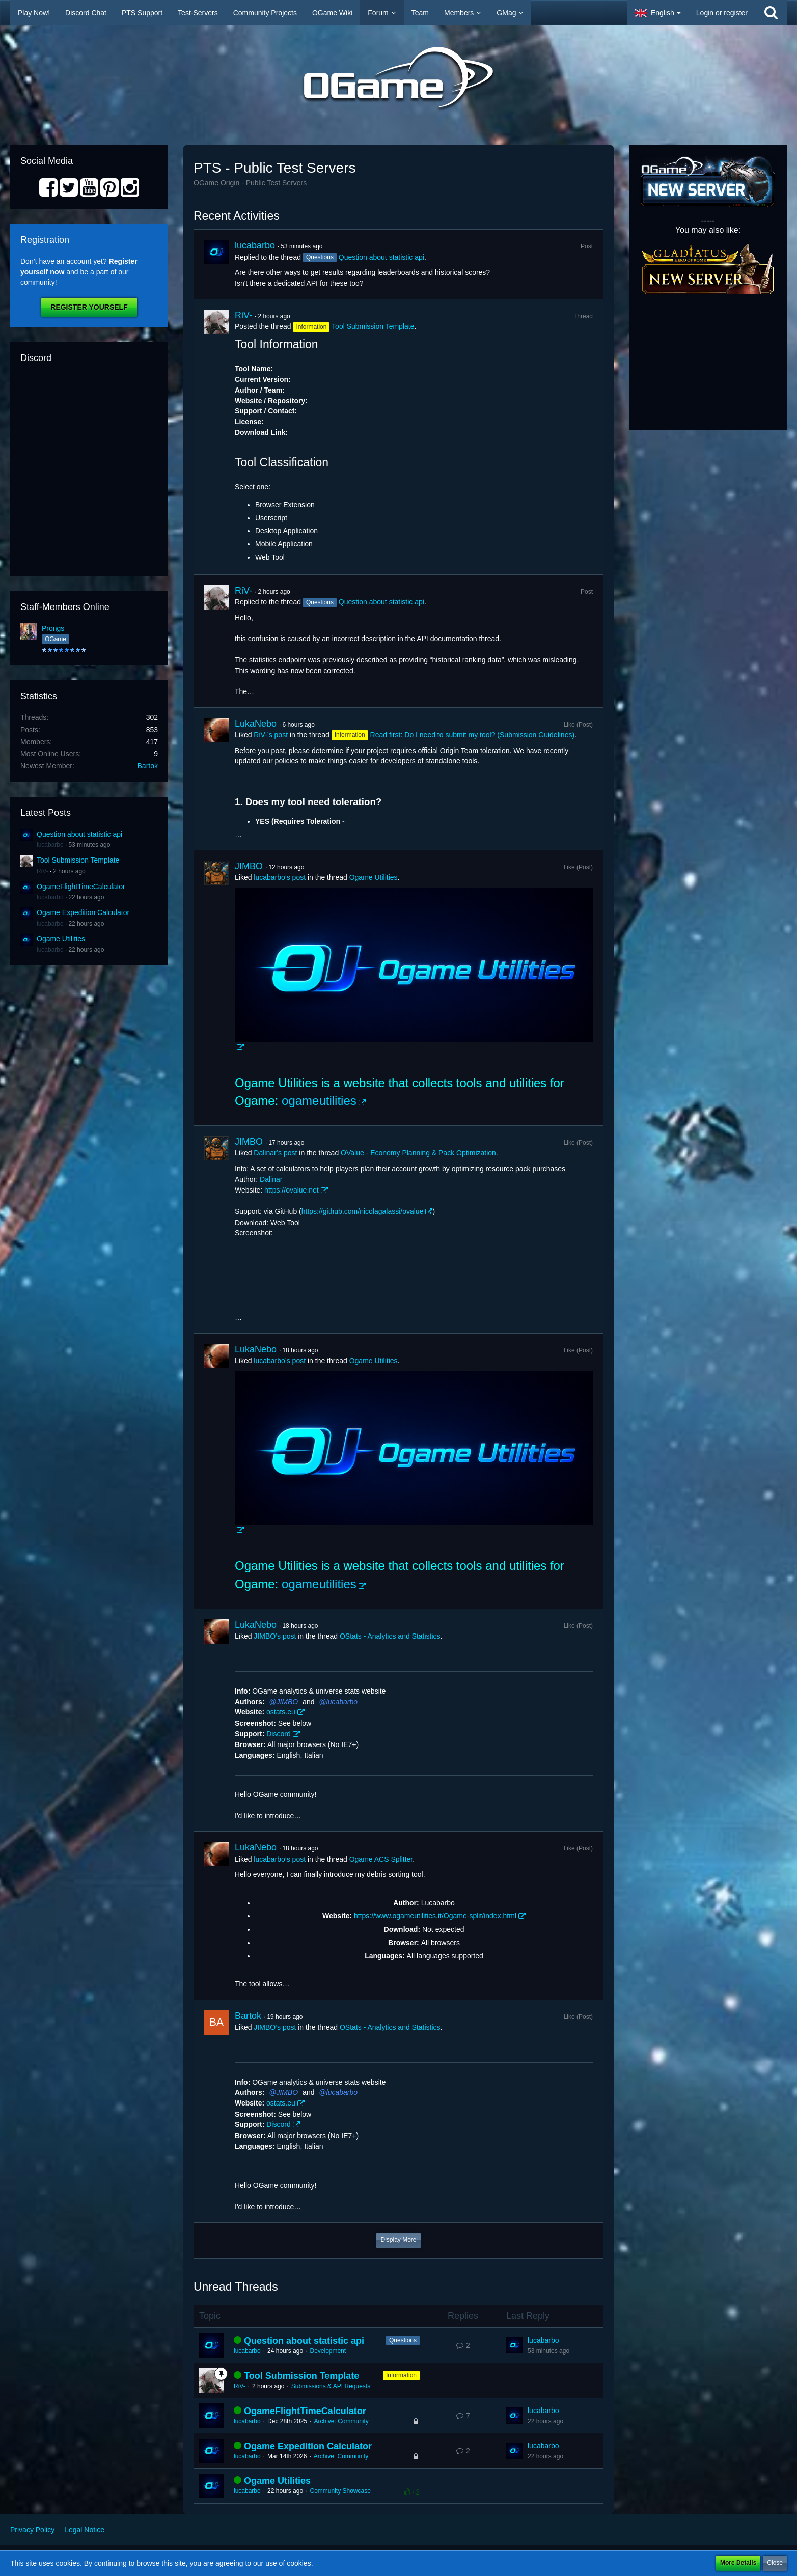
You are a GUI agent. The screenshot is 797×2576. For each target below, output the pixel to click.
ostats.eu (280, 1712)
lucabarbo (50, 844)
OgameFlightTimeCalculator (81, 886)
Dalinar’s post (275, 1153)
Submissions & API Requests (330, 2386)
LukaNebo (256, 723)
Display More (398, 2239)
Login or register (722, 13)
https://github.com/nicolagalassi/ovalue (362, 1211)
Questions (403, 2340)
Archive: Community (341, 2421)
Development (328, 2351)
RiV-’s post (271, 735)
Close (775, 2562)
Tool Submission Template (78, 860)
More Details (738, 2562)
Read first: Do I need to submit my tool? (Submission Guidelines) (472, 735)
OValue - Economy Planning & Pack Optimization (418, 1153)
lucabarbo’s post (280, 877)
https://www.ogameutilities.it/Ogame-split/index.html (435, 1916)
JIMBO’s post (275, 1636)
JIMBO (249, 866)
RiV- (42, 871)
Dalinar (271, 1179)
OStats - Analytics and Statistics (390, 1636)
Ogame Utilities (61, 939)
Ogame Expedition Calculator (83, 912)
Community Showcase (340, 2491)
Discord (278, 1734)
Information (401, 2375)
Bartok (148, 766)
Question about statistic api (79, 834)
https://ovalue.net (291, 1190)
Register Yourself (88, 307)
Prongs (53, 628)
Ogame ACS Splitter (381, 1859)
